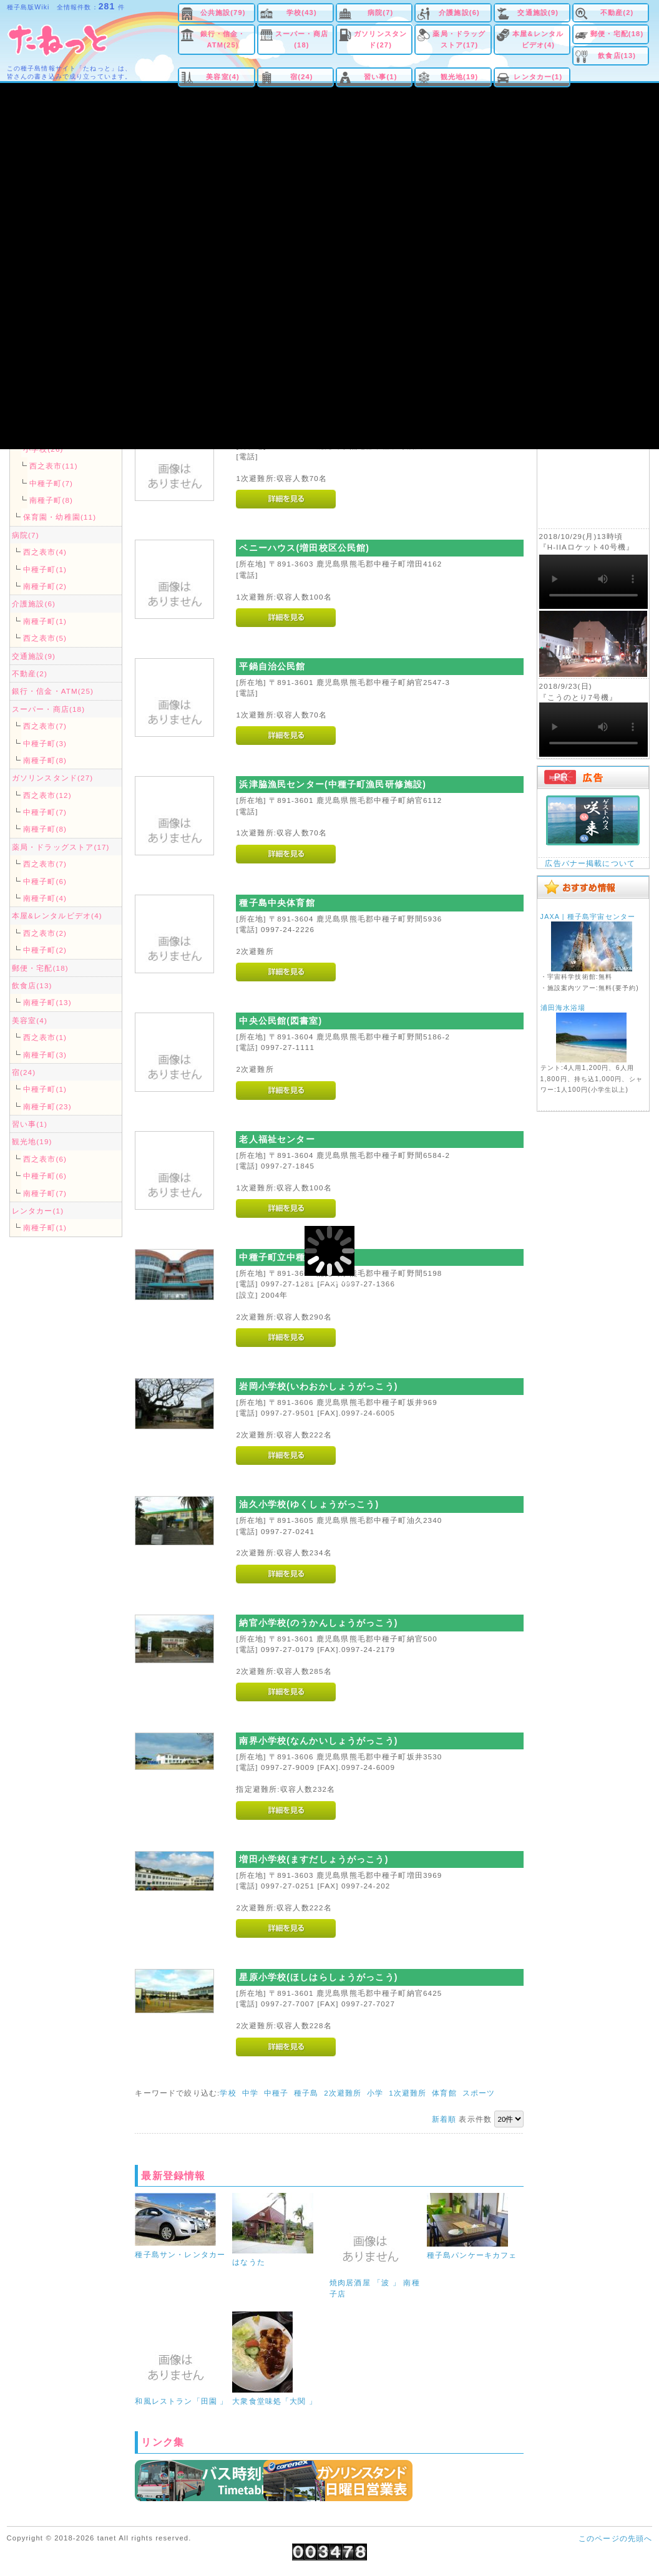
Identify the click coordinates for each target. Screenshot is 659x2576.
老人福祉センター (277, 1139)
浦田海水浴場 (563, 1007)
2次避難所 (342, 2093)
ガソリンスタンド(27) (380, 39)
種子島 (306, 2093)
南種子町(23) (47, 1106)
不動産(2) (617, 12)
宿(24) (301, 76)
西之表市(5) (45, 638)
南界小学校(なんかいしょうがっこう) (318, 1741)
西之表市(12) (47, 795)
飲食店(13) (617, 55)
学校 (228, 2093)
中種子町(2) (45, 950)
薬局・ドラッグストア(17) (459, 39)
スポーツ (478, 2093)
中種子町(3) (45, 743)
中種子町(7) (51, 483)
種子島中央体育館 (277, 903)
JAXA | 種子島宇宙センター (588, 916)
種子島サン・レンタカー (180, 2254)
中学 (250, 2093)
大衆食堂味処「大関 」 (274, 2401)
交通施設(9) (538, 12)
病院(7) (380, 12)
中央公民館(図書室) (280, 1021)
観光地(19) (460, 76)
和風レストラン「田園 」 (181, 2401)
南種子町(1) (45, 621)
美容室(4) (223, 76)
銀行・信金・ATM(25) (223, 39)
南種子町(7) (45, 1193)
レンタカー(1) (538, 76)
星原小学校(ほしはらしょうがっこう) (318, 1977)
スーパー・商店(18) (301, 39)
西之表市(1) (45, 1037)
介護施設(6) (459, 12)
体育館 (444, 2093)
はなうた (248, 2262)
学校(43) (301, 12)
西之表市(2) (45, 933)
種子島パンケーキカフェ (472, 2255)
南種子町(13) (47, 1002)
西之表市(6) (45, 1159)
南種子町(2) (45, 586)
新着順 (444, 2119)
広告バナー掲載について (590, 863)
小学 (375, 2093)
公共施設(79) (223, 12)
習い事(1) (381, 76)
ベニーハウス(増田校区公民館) (304, 548)
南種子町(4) (45, 898)
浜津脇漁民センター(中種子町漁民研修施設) (332, 784)
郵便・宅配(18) (616, 33)
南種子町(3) (45, 1055)
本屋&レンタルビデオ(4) (538, 39)
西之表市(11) (53, 466)
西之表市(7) (45, 726)
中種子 (276, 2093)
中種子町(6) (45, 881)
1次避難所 (407, 2093)
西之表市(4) (45, 552)
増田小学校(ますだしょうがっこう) (313, 1859)
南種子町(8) (51, 500)
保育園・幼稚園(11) (59, 517)
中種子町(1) (45, 569)
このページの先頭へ (615, 2538)
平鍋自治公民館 (272, 666)
